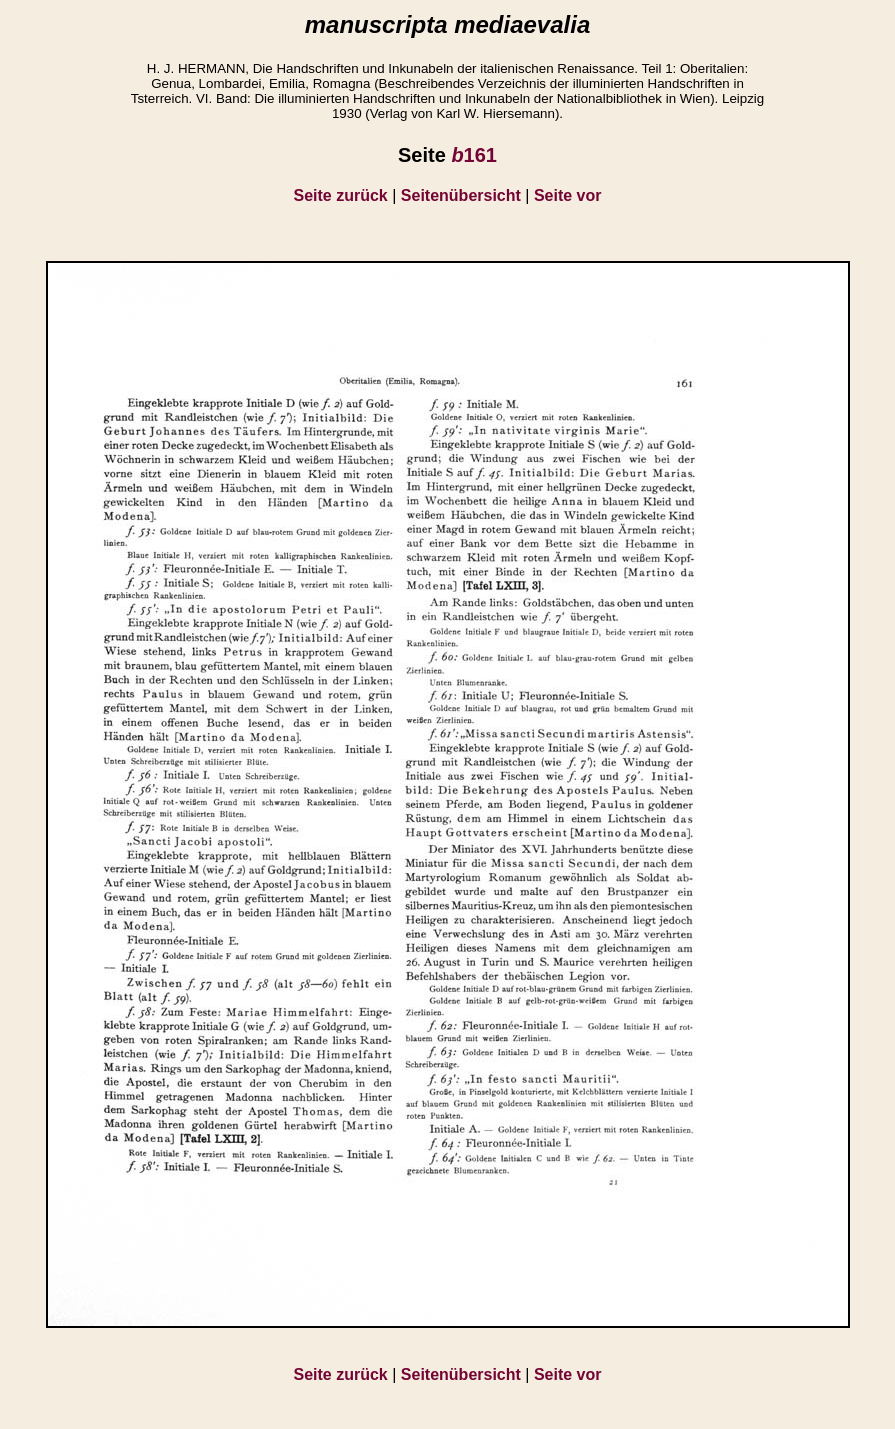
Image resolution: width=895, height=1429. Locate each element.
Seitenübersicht (461, 195)
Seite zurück (341, 195)
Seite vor (568, 195)
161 (474, 155)
